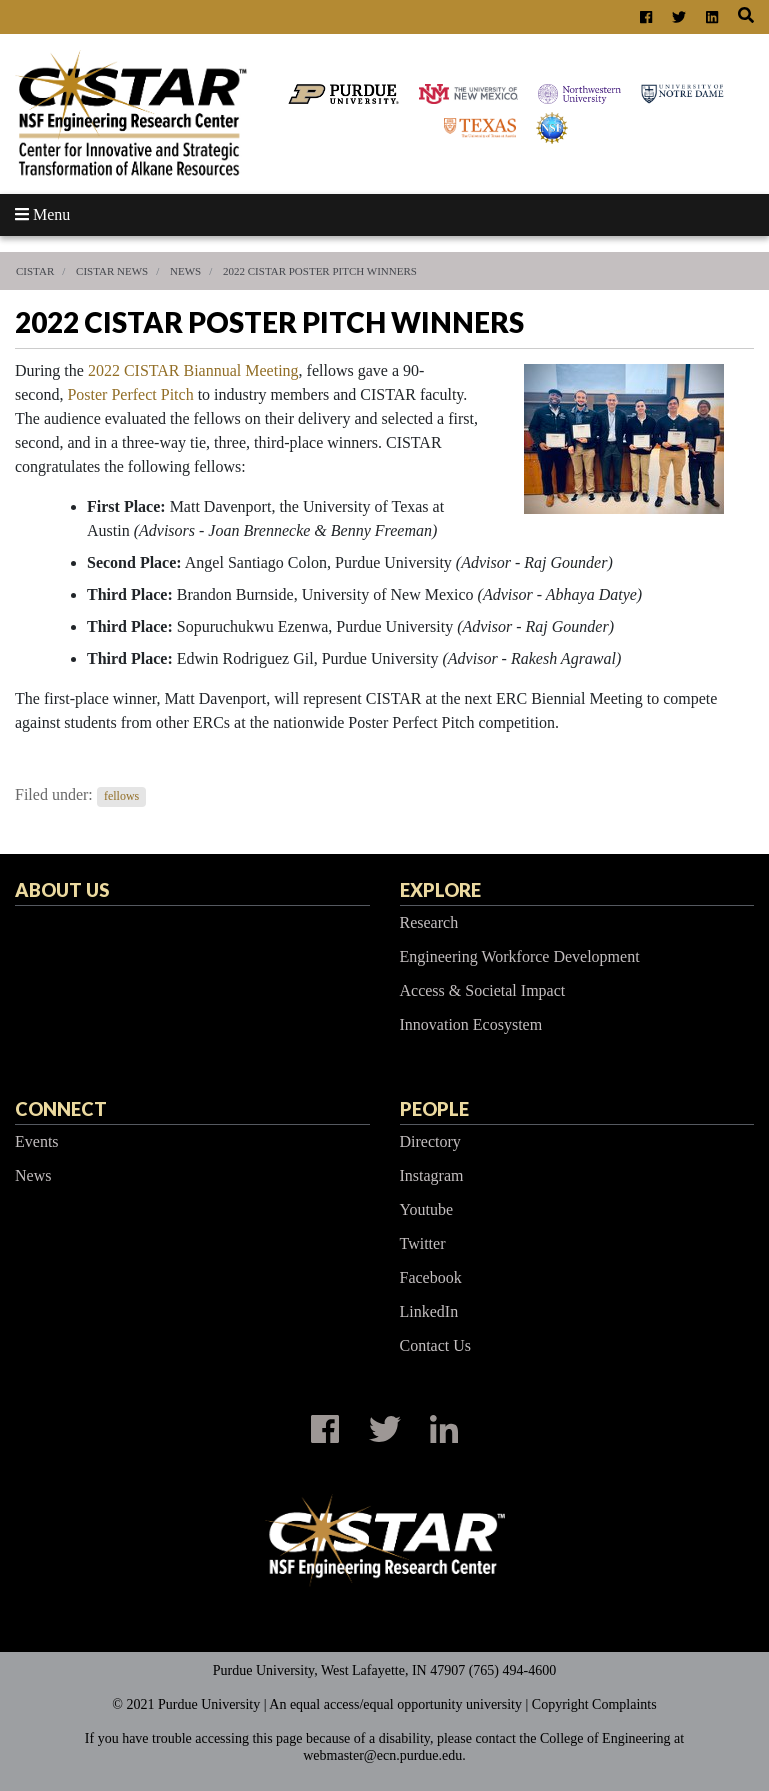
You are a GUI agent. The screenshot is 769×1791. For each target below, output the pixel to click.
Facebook (431, 1277)
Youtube (427, 1209)
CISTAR (35, 271)
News (185, 271)
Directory (430, 1141)
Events (37, 1141)
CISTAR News (112, 271)
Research (429, 922)
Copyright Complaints (594, 1704)
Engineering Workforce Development (520, 956)
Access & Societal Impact (483, 990)
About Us (62, 890)
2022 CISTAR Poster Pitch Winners (320, 271)
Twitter (423, 1243)
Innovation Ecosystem (471, 1024)
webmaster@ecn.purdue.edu (382, 1755)
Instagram (432, 1175)
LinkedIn (429, 1311)
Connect (61, 1109)
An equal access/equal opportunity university (395, 1704)
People (434, 1109)
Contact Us (436, 1345)
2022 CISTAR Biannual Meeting (193, 370)
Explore (440, 890)
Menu (42, 214)
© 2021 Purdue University (186, 1704)
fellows (121, 796)
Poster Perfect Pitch (130, 394)
